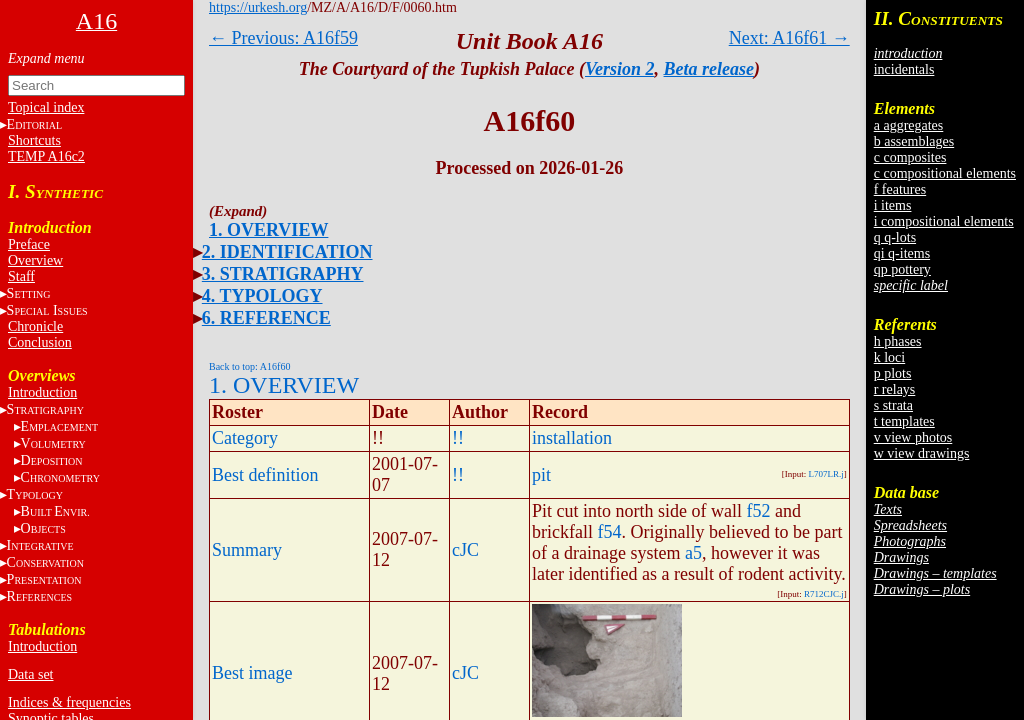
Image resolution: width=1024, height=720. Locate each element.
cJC (465, 550)
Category (245, 438)
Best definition (265, 475)
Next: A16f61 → (789, 38)
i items (893, 205)
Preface (29, 244)
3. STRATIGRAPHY (283, 274)
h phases (898, 341)
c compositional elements (945, 173)
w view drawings (922, 453)
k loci (890, 357)
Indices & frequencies (69, 702)
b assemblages (914, 141)
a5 (693, 553)
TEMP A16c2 (46, 156)
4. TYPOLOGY (262, 296)
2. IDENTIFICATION (287, 252)
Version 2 (620, 69)
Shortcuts (34, 140)
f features (900, 189)
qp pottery (902, 269)
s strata (893, 405)
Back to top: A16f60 (249, 366)
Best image (252, 673)
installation (572, 438)
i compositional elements (944, 221)
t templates (904, 421)
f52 (758, 511)
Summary (247, 550)
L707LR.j (825, 474)
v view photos (913, 437)
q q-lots (895, 237)
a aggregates (909, 125)
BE (55, 511)
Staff (21, 276)
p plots (893, 373)
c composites (910, 157)
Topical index (46, 107)
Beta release (709, 69)
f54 (609, 532)
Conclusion (40, 342)
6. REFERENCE (266, 318)
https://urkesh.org (258, 7)
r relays (895, 389)
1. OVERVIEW (268, 230)
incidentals (904, 69)
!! (458, 438)
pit (541, 475)
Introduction (42, 392)
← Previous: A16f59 (283, 38)
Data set (30, 674)
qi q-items (902, 253)
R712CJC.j (824, 594)
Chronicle (35, 326)
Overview (35, 260)
